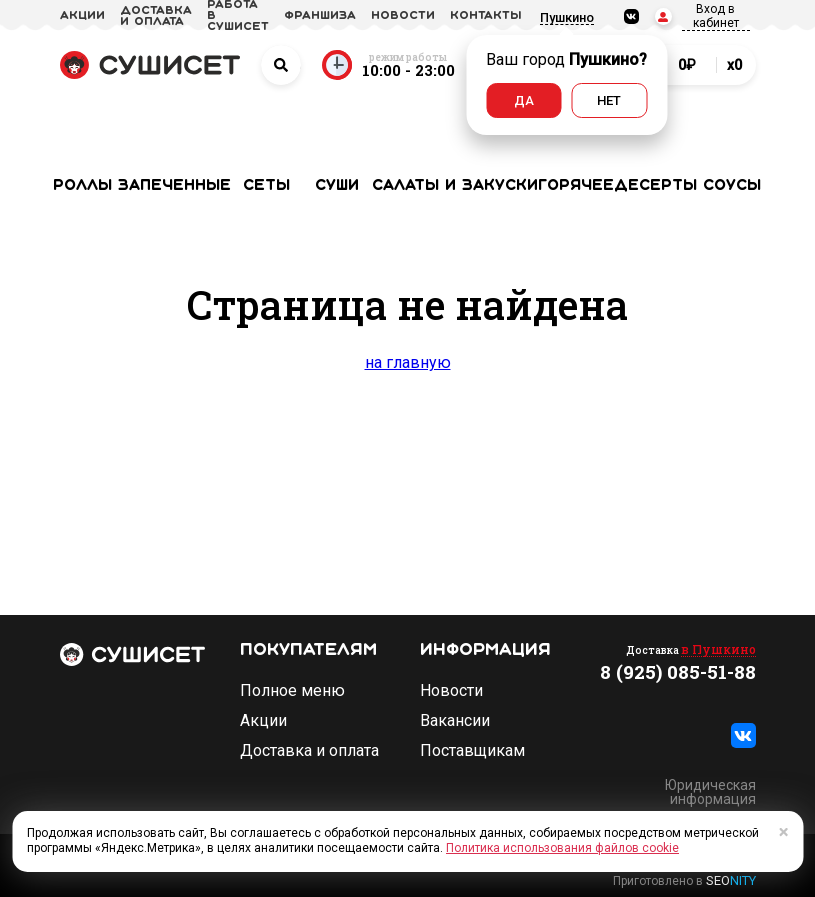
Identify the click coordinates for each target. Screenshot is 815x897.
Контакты (486, 16)
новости (403, 16)
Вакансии (455, 721)
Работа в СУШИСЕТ (238, 16)
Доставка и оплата (309, 751)
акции (82, 16)
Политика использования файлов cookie (562, 848)
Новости (451, 691)
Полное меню (292, 691)
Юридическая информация (710, 792)
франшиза (320, 16)
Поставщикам (472, 751)
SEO (731, 880)
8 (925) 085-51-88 (678, 671)
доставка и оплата (156, 16)
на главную (408, 362)
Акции (263, 721)
